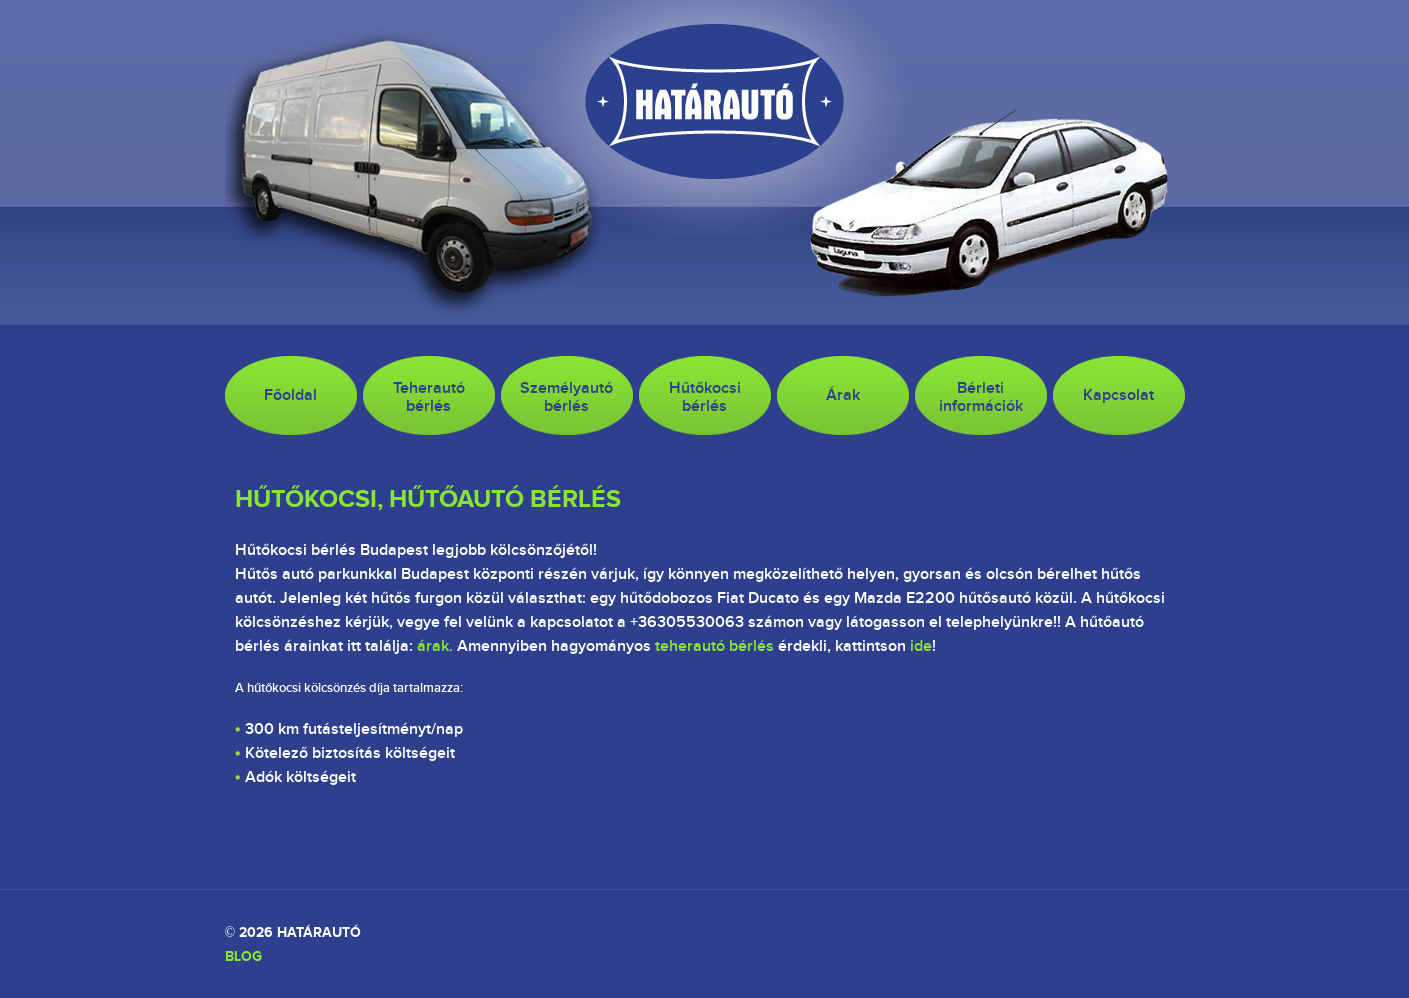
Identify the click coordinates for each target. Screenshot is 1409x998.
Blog (243, 956)
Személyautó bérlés (566, 397)
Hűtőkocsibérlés (705, 397)
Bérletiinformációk (981, 397)
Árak (843, 395)
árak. (435, 646)
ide (921, 646)
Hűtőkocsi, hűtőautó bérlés (428, 498)
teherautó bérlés (714, 646)
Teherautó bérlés (429, 397)
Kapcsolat (1118, 395)
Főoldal (290, 395)
